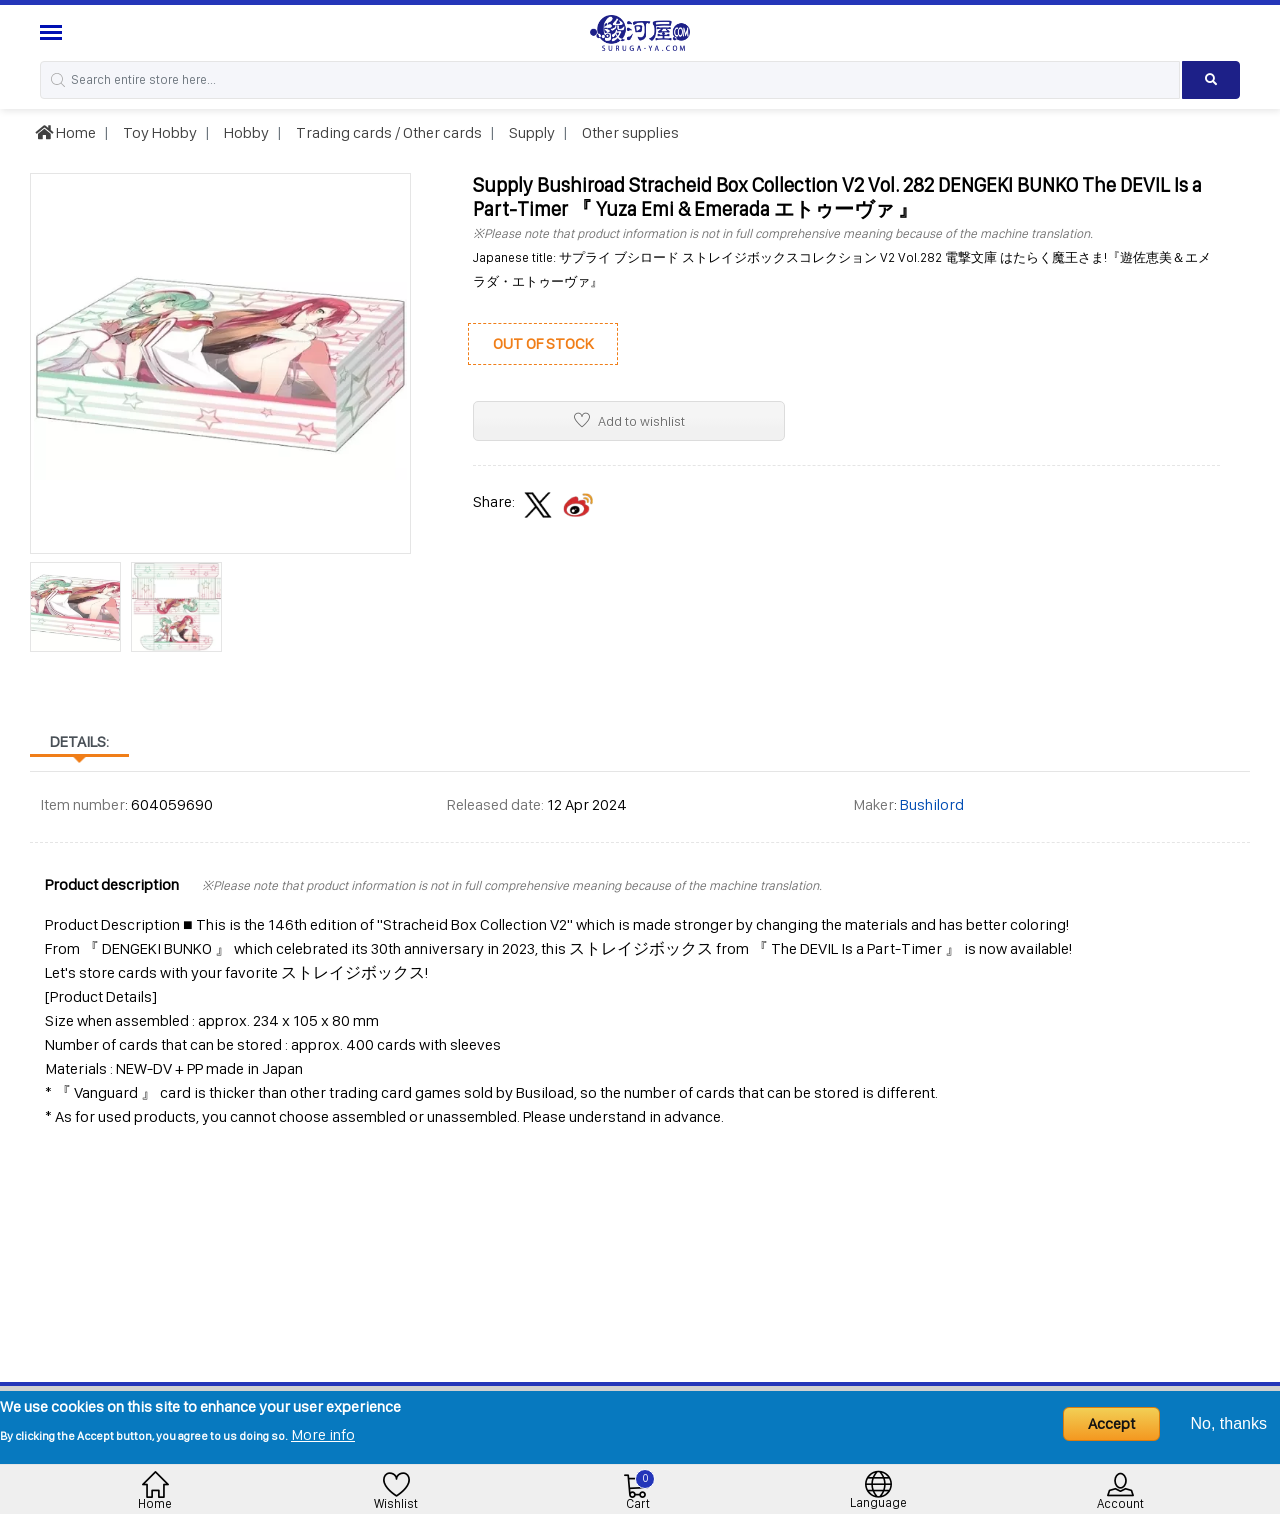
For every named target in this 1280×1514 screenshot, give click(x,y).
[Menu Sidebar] (53, 32)
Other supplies (629, 132)
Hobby (245, 132)
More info (323, 1434)
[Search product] (1211, 80)
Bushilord (932, 804)
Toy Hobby (158, 132)
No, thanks (1229, 1423)
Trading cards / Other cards (387, 132)
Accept (1111, 1423)
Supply (530, 132)
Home (65, 132)
